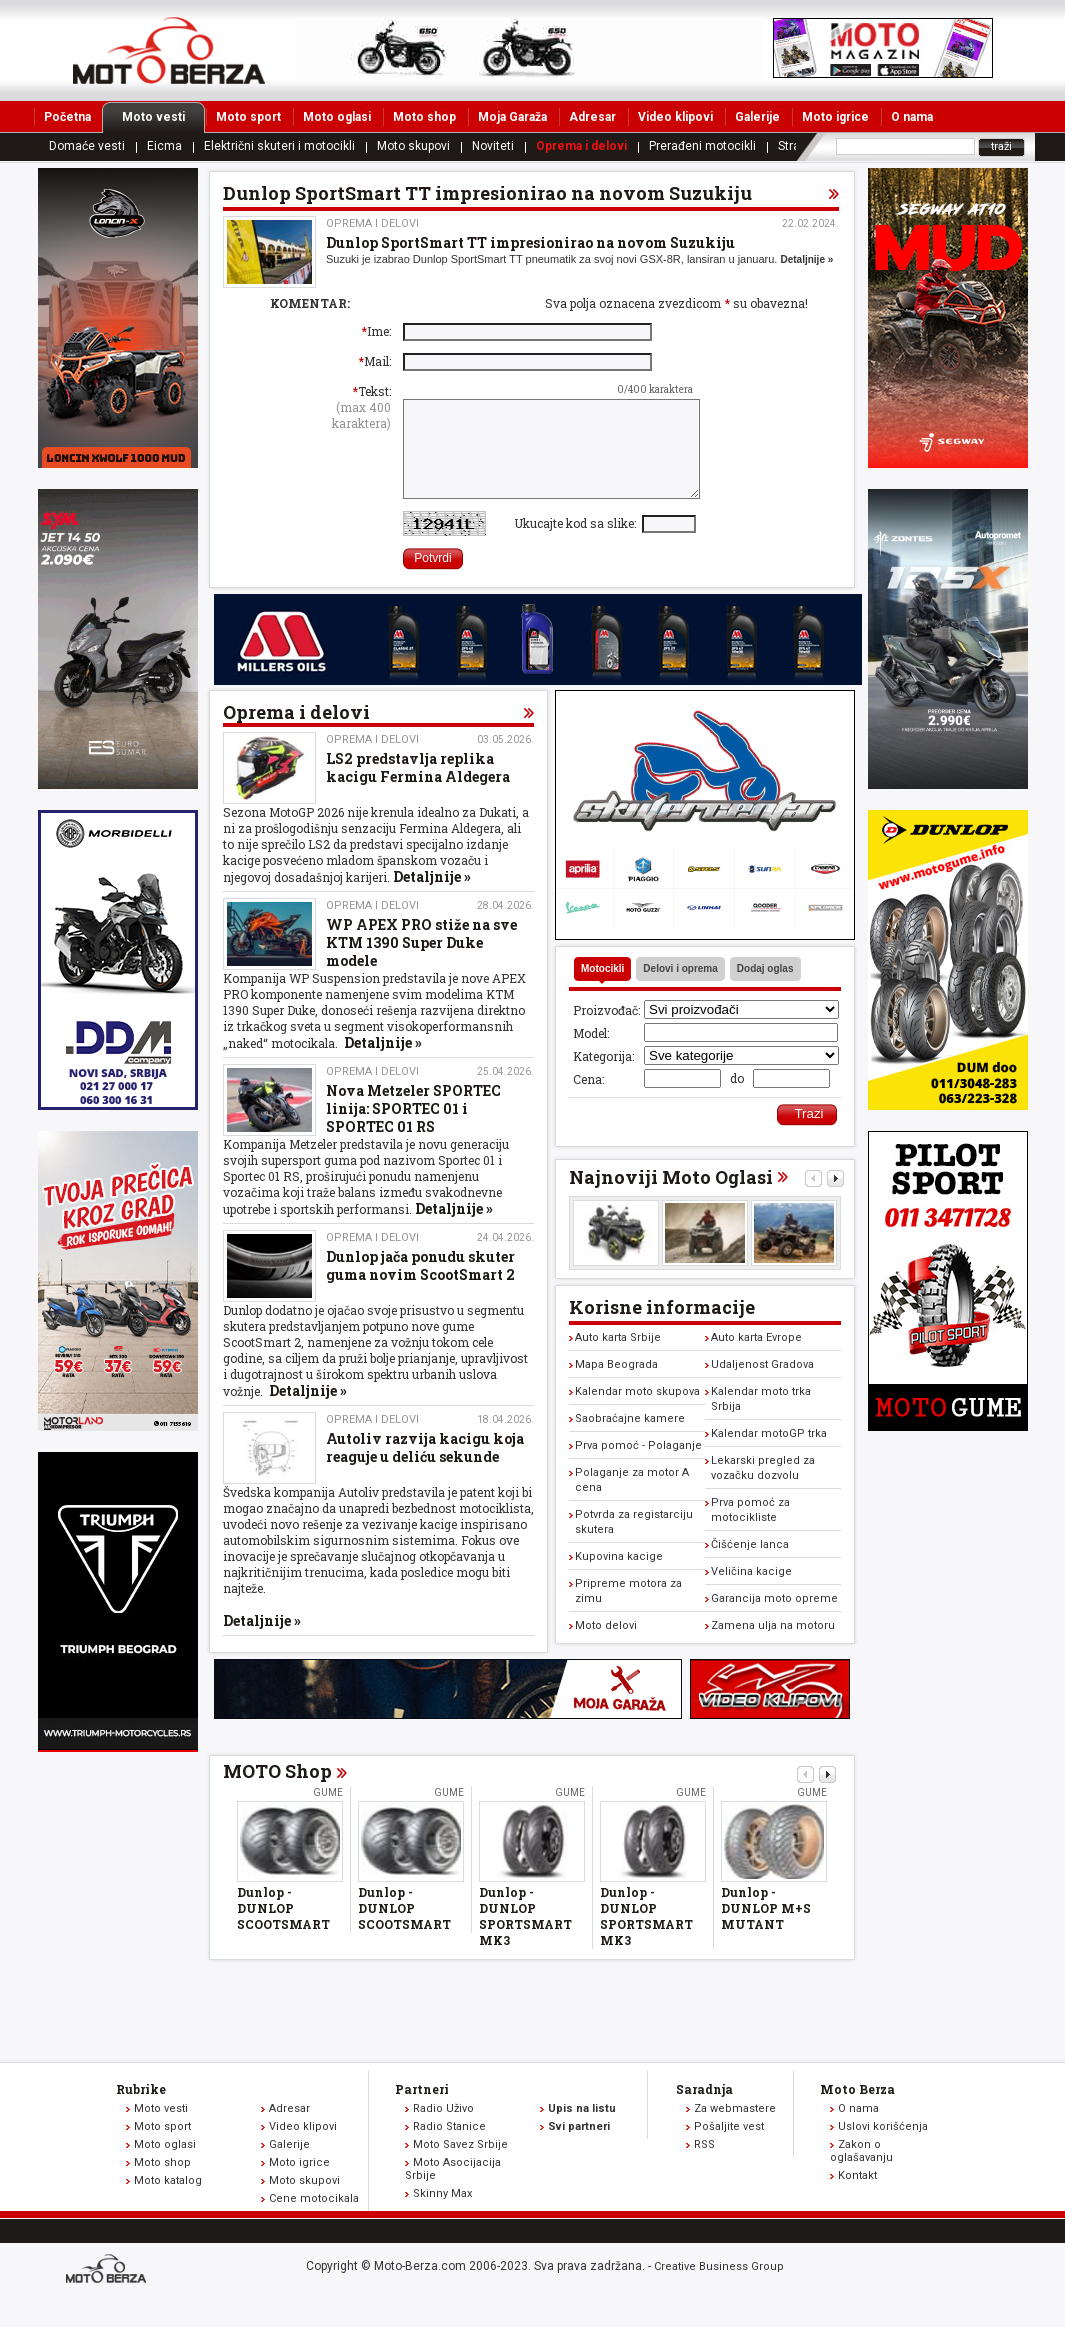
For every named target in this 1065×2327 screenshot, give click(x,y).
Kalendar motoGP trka (769, 1454)
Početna (67, 117)
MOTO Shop (277, 1792)
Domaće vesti (87, 146)
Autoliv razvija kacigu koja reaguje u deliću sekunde (425, 1468)
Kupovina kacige (619, 1577)
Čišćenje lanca (750, 1565)
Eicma (164, 146)
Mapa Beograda (616, 1385)
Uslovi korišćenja (883, 2147)
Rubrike (141, 2110)
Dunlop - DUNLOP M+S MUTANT (766, 1929)
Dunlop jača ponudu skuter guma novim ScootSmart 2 (420, 1286)
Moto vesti (163, 117)
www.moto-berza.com (109, 2291)
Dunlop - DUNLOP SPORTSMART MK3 (525, 1937)
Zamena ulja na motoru (773, 1646)
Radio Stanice (449, 2147)
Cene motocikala (314, 2219)
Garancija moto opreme (774, 1619)
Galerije (757, 117)
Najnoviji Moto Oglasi (671, 1198)
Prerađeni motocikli (702, 146)
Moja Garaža (512, 117)
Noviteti (493, 146)
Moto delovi (606, 1646)
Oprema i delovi (581, 146)
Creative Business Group (719, 2287)
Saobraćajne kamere (630, 1439)
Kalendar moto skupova (637, 1412)
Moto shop (424, 117)
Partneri (422, 2110)
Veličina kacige (751, 1592)
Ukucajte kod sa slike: (578, 544)
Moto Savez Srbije (460, 2165)
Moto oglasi (337, 117)
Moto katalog (168, 2201)
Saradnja (704, 2110)
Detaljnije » (806, 259)
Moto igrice (835, 117)
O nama (912, 117)
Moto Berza (857, 2110)
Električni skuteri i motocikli (279, 146)
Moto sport (248, 117)
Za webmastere (735, 2129)
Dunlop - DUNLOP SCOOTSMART (283, 1929)
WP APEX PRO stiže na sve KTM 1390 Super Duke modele (421, 963)
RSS (704, 2165)
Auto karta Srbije (618, 1358)
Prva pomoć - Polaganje (638, 1466)
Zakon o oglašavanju (861, 2172)
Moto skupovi (413, 146)
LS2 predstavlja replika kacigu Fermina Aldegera (418, 788)
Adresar (592, 117)
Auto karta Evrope (756, 1358)
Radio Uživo (443, 2129)
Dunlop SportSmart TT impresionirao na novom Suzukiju (530, 242)
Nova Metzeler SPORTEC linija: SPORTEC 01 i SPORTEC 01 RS (413, 1129)
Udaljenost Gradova (762, 1385)
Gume (328, 1813)
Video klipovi (675, 117)
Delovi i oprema (680, 989)
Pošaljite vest (729, 2147)
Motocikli (602, 989)
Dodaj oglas (765, 989)
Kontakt (857, 2196)
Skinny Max (442, 2214)
